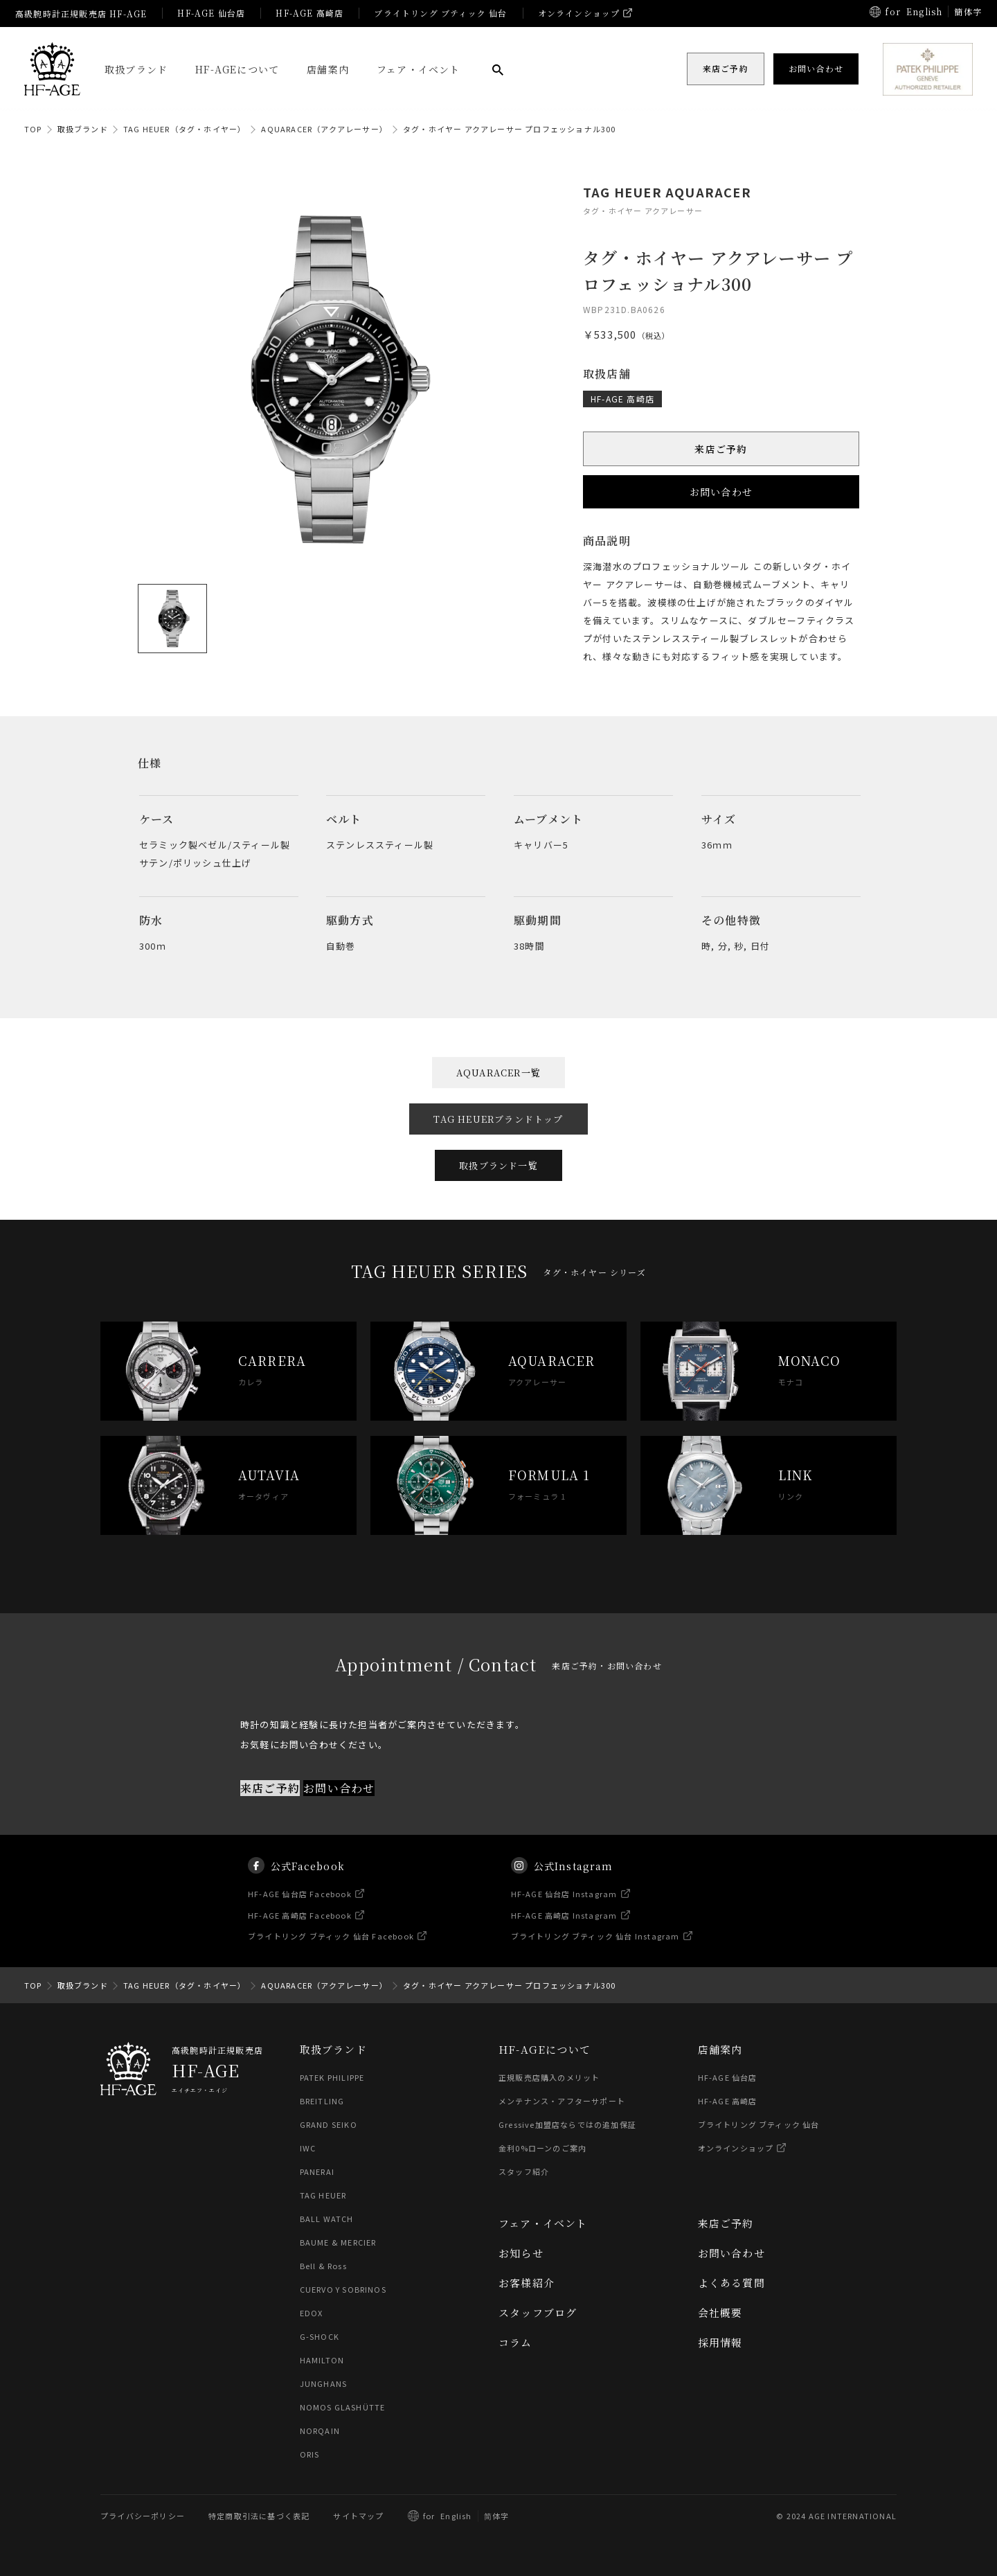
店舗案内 (328, 69)
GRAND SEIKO (328, 2124)
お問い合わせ (721, 492)
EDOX (311, 2312)
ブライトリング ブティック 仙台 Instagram (595, 1949)
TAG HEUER (323, 2195)
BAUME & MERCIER (338, 2242)
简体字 (497, 2515)
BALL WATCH (327, 2218)
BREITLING (322, 2100)
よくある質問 (731, 2282)
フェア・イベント (418, 69)
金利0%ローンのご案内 (542, 2147)
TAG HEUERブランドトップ (498, 1119)
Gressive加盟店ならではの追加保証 (567, 2124)
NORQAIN (320, 2430)
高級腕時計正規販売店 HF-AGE (81, 13)
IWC (308, 2147)
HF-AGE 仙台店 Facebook (300, 1906)
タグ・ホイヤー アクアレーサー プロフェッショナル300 (509, 128)
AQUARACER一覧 (498, 1072)
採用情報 (720, 2342)
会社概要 (720, 2312)
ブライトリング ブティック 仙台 (440, 13)
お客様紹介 (526, 2282)
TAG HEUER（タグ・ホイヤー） (184, 128)
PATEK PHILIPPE (332, 2077)
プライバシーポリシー (142, 2515)
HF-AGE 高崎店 (309, 13)
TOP (33, 128)
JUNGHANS (324, 2383)
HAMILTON (322, 2359)
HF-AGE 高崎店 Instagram (564, 1928)
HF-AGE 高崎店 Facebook (300, 1928)
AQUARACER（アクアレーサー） (324, 128)
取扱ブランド (136, 69)
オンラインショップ (579, 13)
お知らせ (521, 2253)
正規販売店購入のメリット (549, 2077)
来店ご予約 (721, 449)
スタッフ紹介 (523, 2171)
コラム (515, 2342)
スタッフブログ (537, 2312)
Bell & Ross (323, 2265)
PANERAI (317, 2171)
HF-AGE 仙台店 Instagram (564, 1906)
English (924, 11)
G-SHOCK (319, 2336)
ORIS (310, 2454)
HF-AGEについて (237, 69)
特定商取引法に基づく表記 (258, 2515)
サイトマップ (358, 2515)
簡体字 (968, 11)
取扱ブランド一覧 (498, 1165)
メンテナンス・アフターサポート (561, 2100)
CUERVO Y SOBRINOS (343, 2289)
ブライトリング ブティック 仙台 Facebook (331, 1949)
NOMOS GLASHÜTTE (343, 2407)
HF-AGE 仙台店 (211, 13)
